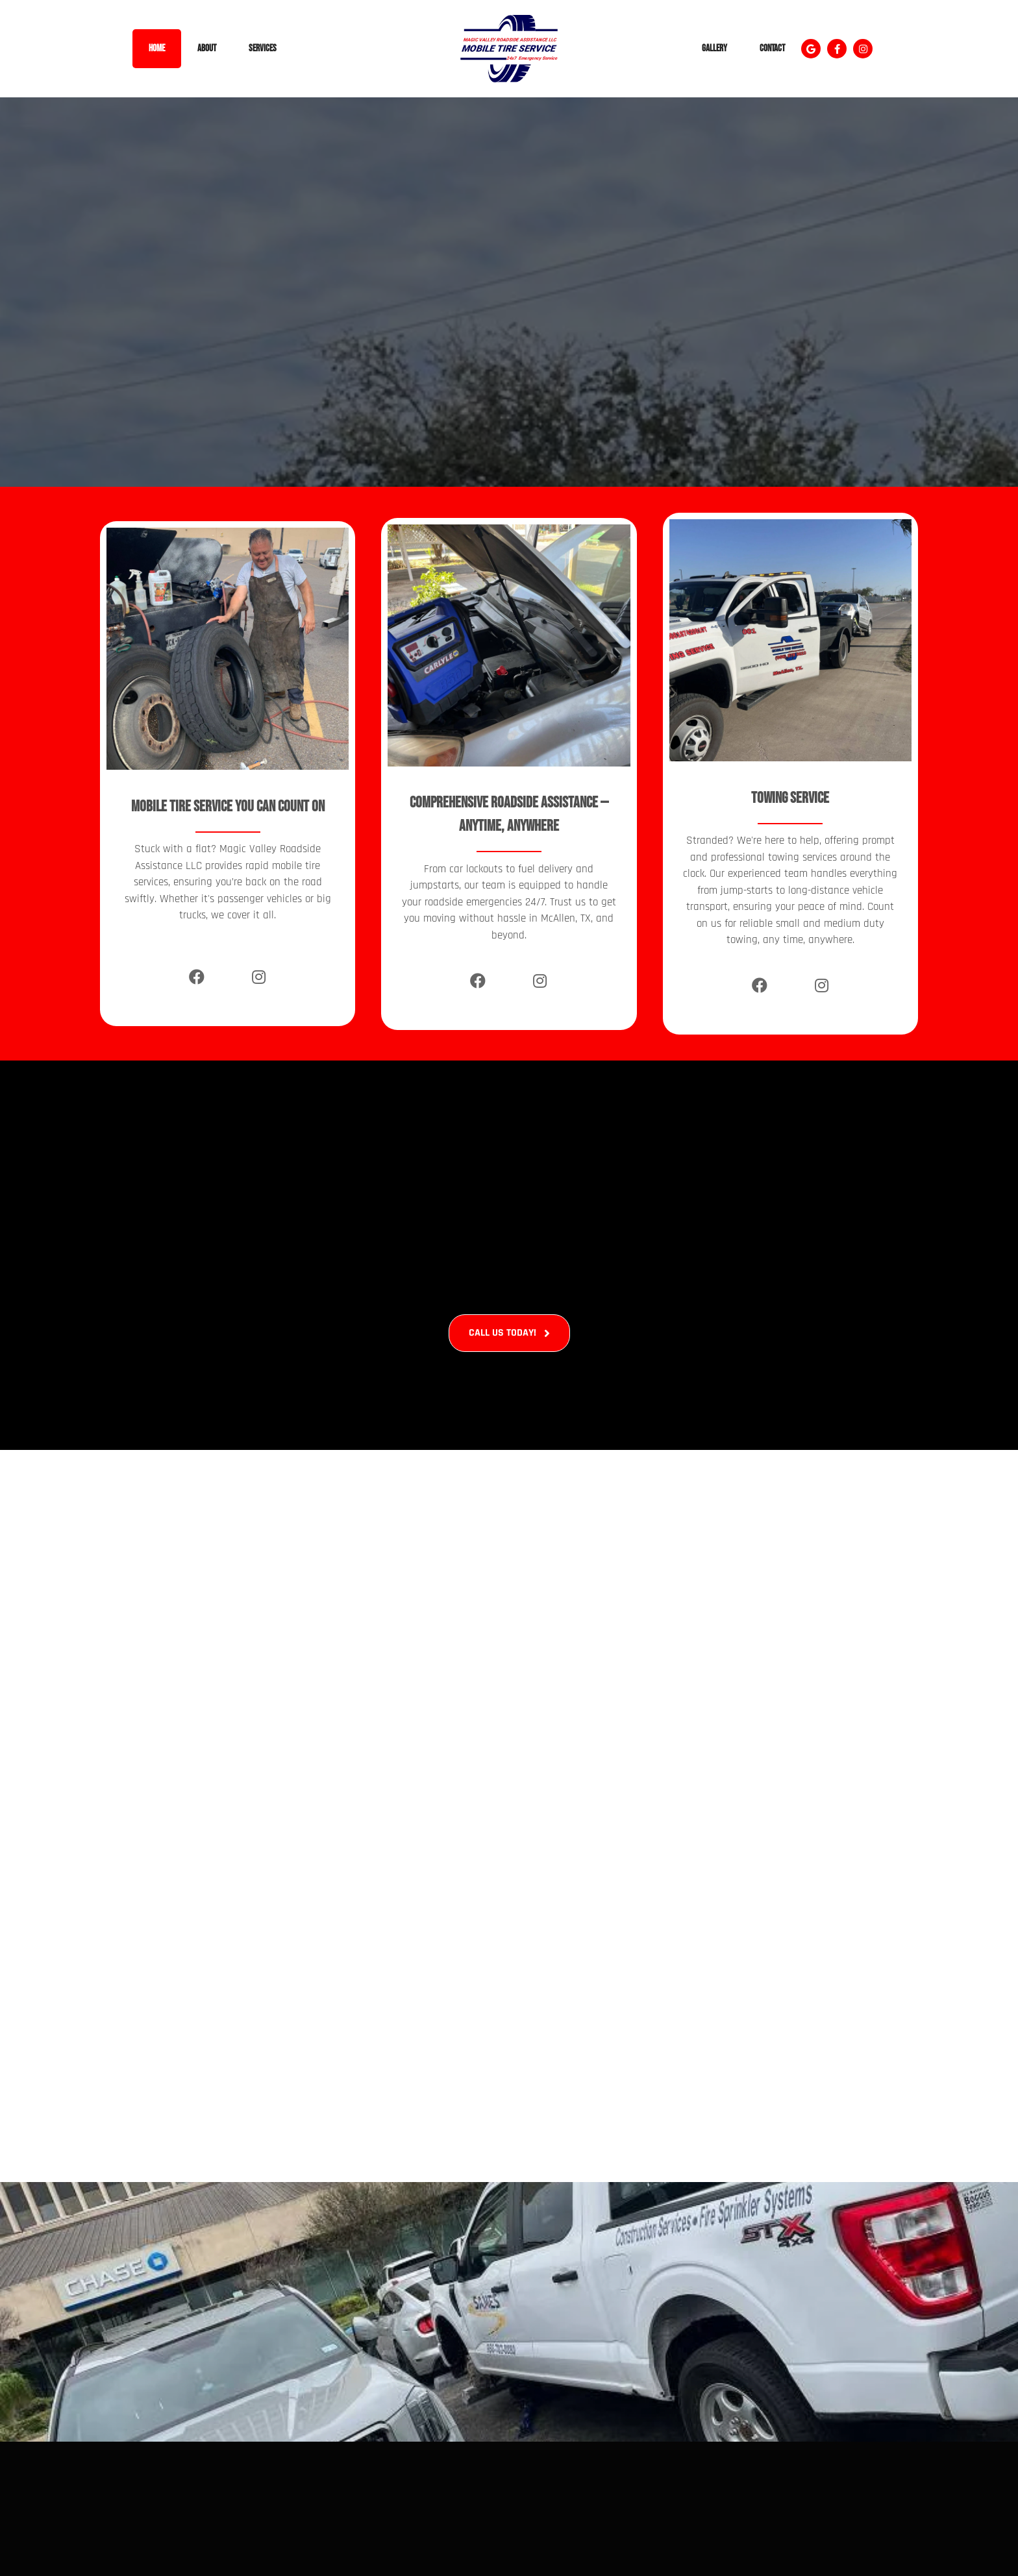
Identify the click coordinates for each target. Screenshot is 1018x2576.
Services (263, 48)
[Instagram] (259, 977)
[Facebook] (196, 977)
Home (157, 48)
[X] (227, 983)
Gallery (714, 48)
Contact (772, 48)
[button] (811, 48)
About (206, 48)
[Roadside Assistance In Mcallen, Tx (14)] (509, 2312)
